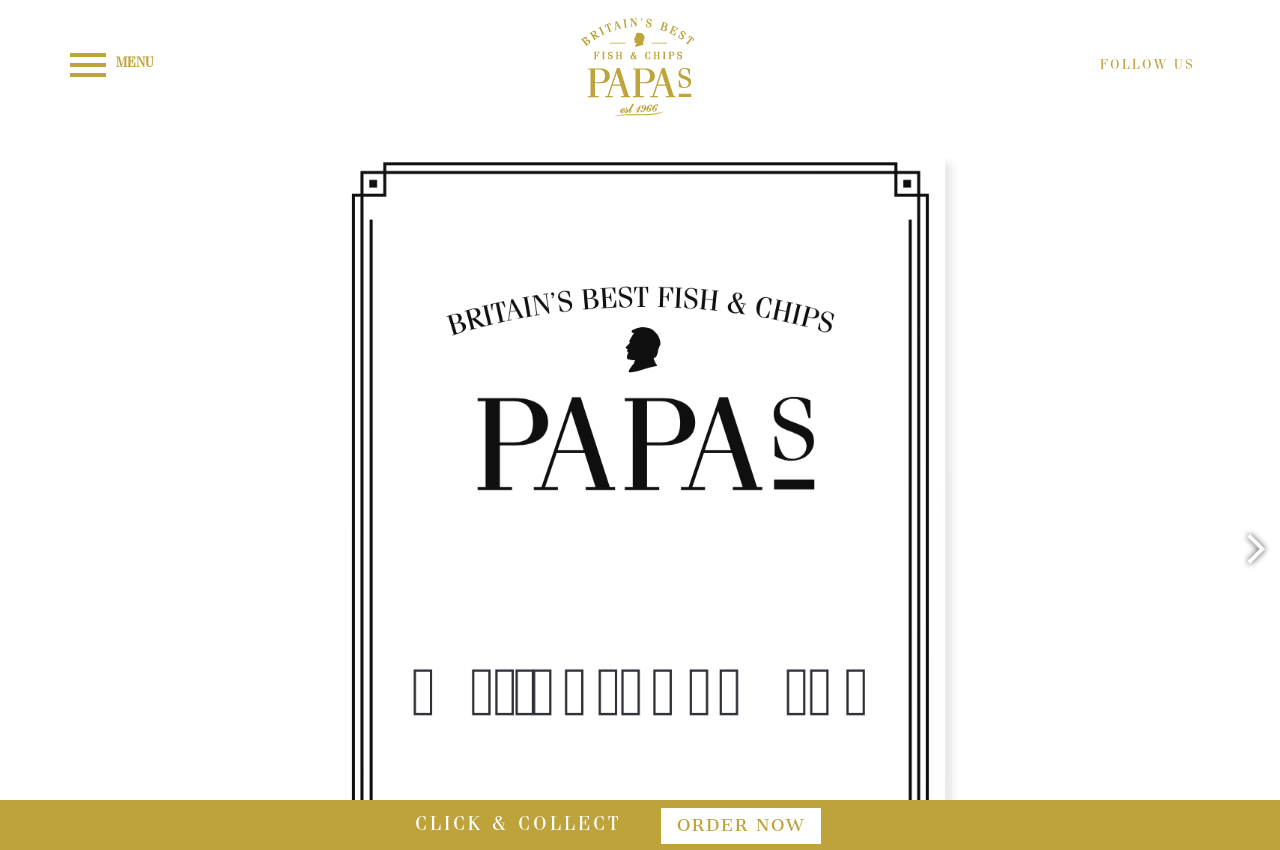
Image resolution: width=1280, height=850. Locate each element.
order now (741, 825)
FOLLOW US (1147, 66)
